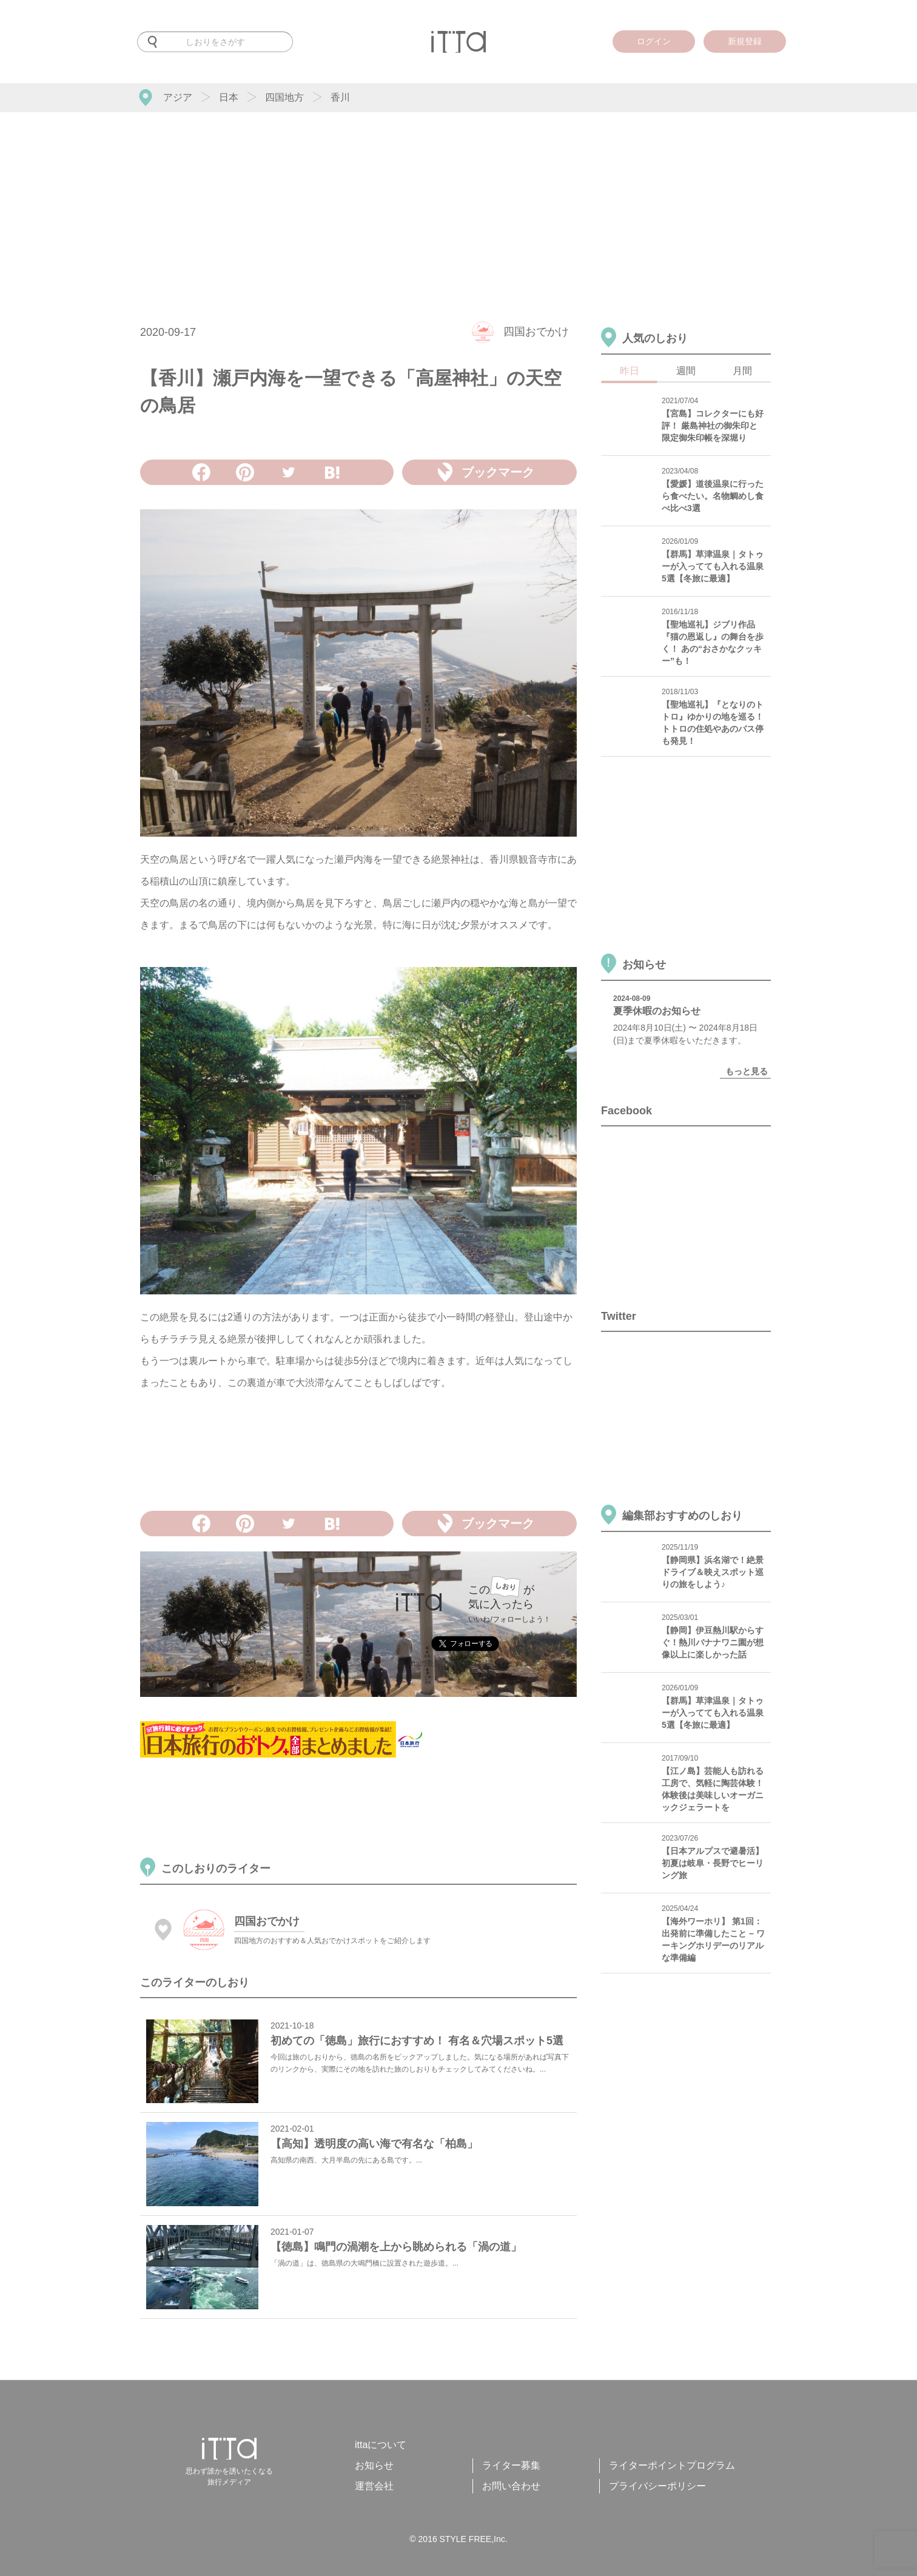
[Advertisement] (458, 203)
